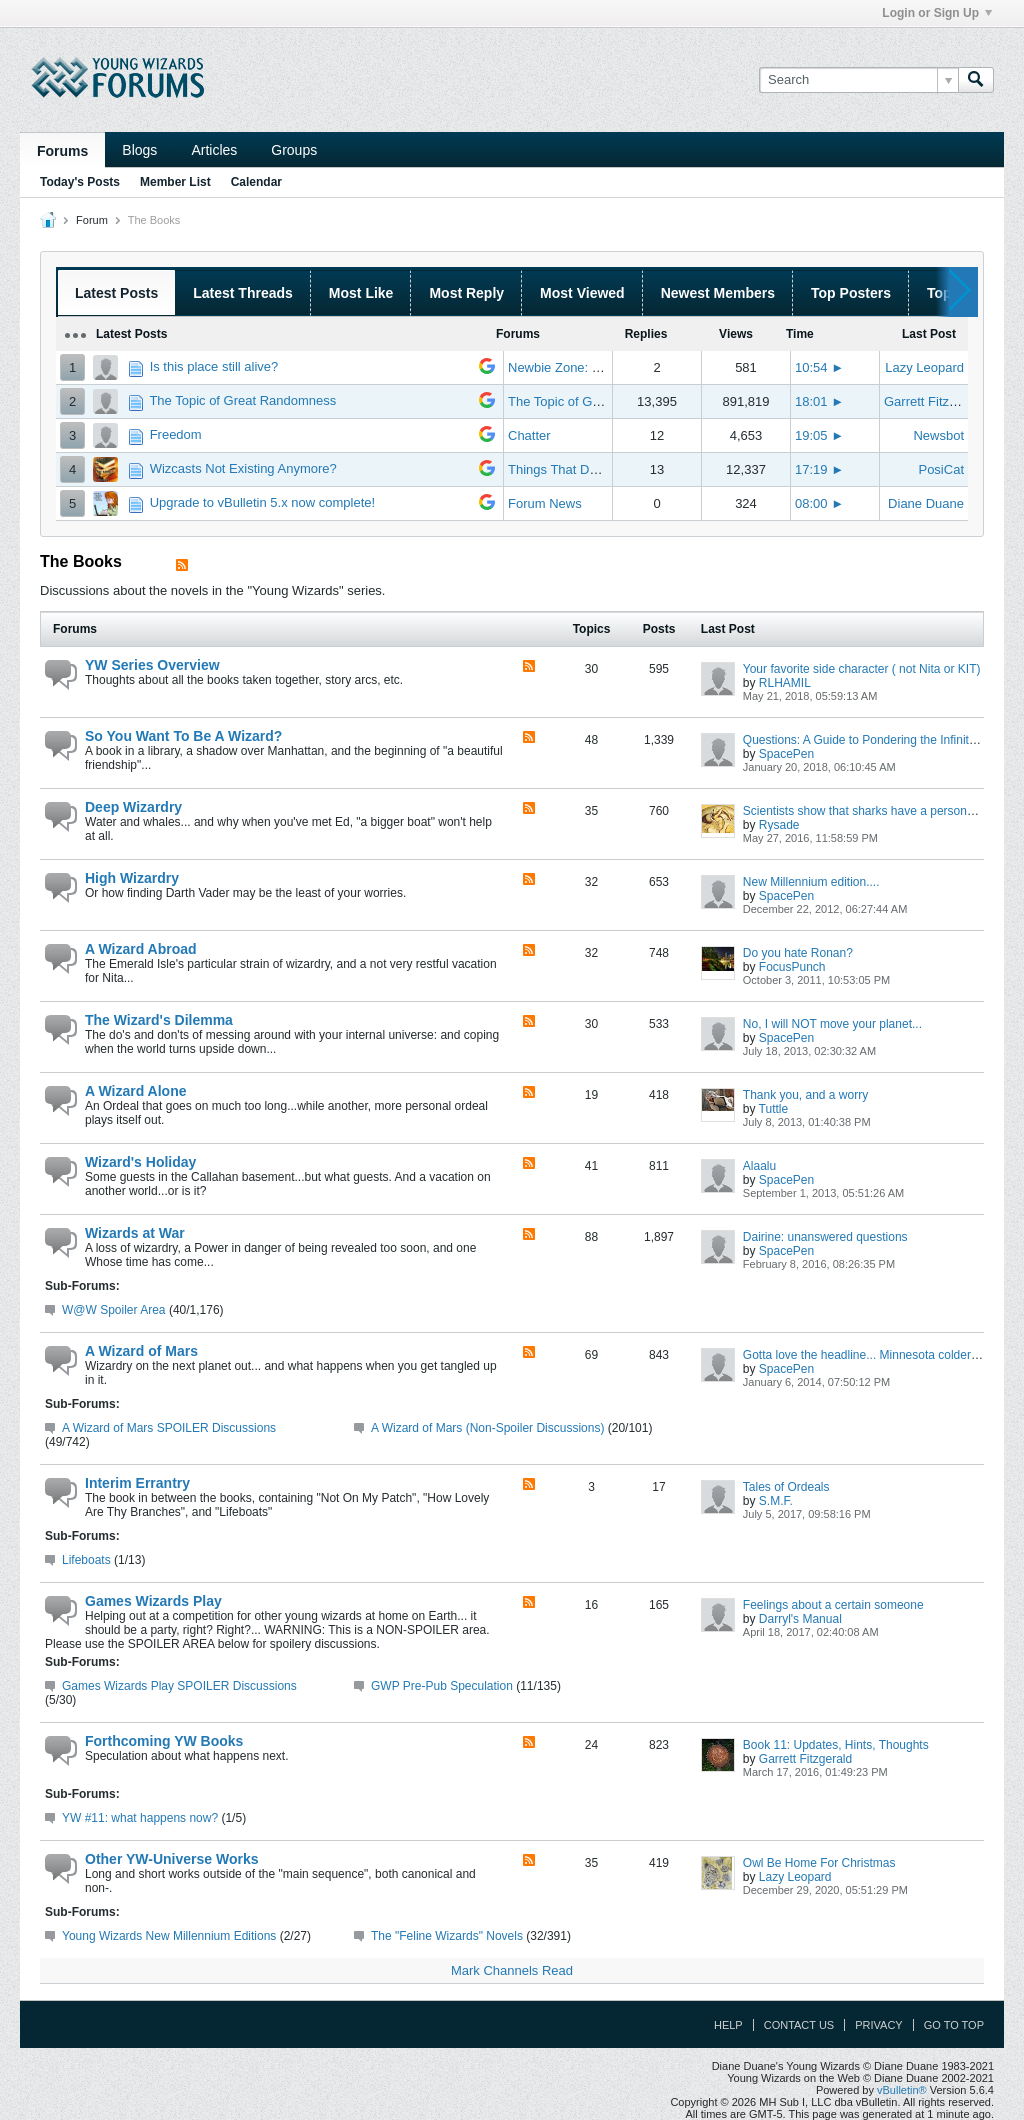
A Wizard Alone (136, 1091)
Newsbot (938, 435)
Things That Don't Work (576, 469)
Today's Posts (80, 182)
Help (728, 2025)
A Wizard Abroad (141, 949)
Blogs (139, 150)
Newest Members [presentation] (718, 293)
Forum (92, 220)
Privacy (878, 2025)
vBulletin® (902, 2090)
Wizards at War (135, 1233)
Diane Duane (926, 503)
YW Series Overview (152, 665)
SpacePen (786, 754)
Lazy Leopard (924, 367)
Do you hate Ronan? (798, 953)
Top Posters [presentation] (851, 293)
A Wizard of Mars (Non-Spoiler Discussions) (487, 1428)
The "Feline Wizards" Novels (447, 1936)
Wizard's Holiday (140, 1162)
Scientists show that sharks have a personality (865, 811)
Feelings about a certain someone (833, 1605)
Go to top (954, 2025)
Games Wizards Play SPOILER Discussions (179, 1686)
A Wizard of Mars (141, 1351)
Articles (214, 150)
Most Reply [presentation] (466, 293)
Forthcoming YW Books (164, 1741)
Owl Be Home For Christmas (819, 1863)
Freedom (176, 434)
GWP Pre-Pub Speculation (442, 1686)
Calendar (256, 182)
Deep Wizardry (133, 807)
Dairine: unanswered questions (825, 1237)
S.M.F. (776, 1501)
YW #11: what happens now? (140, 1818)
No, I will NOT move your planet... (832, 1024)
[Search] (858, 80)
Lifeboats (86, 1560)
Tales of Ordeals (786, 1487)
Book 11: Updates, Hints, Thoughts (836, 1745)
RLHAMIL (785, 683)
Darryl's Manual (800, 1619)
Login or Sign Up (937, 13)
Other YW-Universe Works (171, 1859)
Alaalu (759, 1166)
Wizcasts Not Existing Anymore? (243, 468)
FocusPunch (792, 967)
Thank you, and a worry (805, 1095)
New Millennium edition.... (811, 882)
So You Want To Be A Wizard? (183, 736)
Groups (294, 150)
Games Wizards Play (153, 1601)
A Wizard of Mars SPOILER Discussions (169, 1428)
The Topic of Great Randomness (242, 400)
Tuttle (774, 1109)
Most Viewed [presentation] (582, 293)
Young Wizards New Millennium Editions (169, 1936)
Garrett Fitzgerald (934, 401)
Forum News (545, 503)
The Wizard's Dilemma (159, 1020)
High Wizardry (132, 878)
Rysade (779, 825)
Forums (62, 151)
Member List (175, 182)
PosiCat (941, 469)
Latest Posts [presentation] (116, 293)
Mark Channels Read (512, 1970)
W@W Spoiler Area (114, 1310)
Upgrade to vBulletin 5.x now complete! (262, 502)
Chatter (529, 435)
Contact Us (799, 2025)
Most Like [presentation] (361, 293)
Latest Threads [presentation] (243, 293)
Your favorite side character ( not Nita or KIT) (862, 669)
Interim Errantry (137, 1483)
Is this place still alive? (214, 366)
